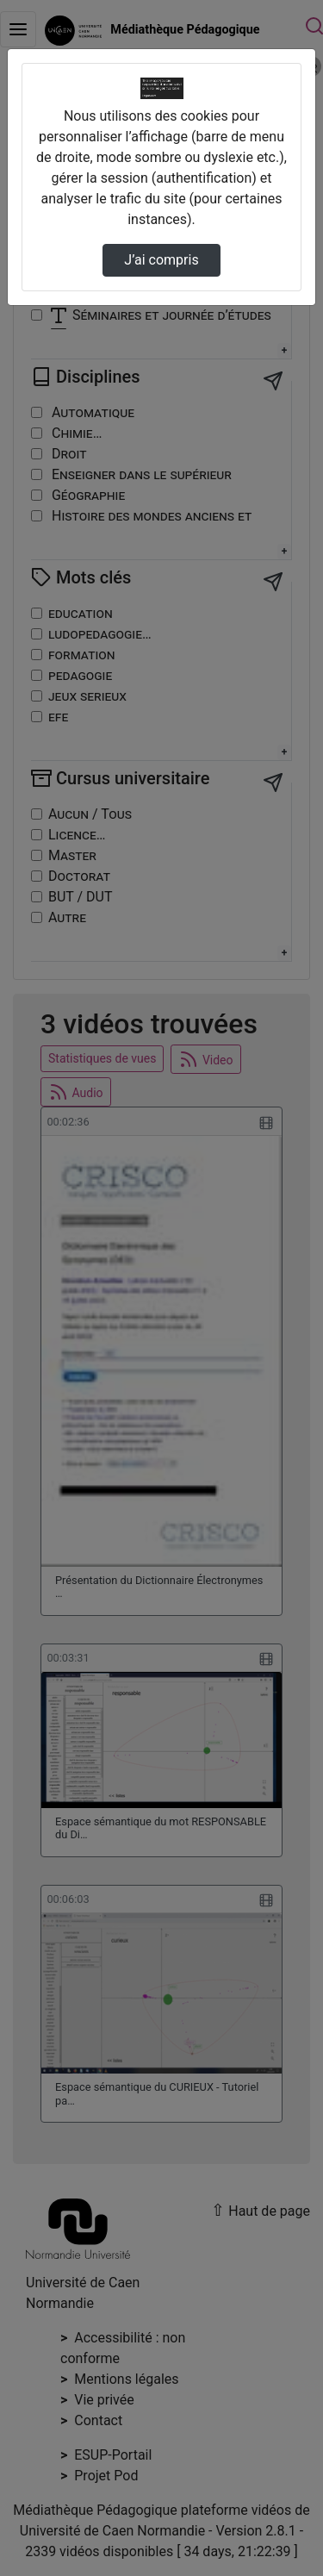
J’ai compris (161, 260)
